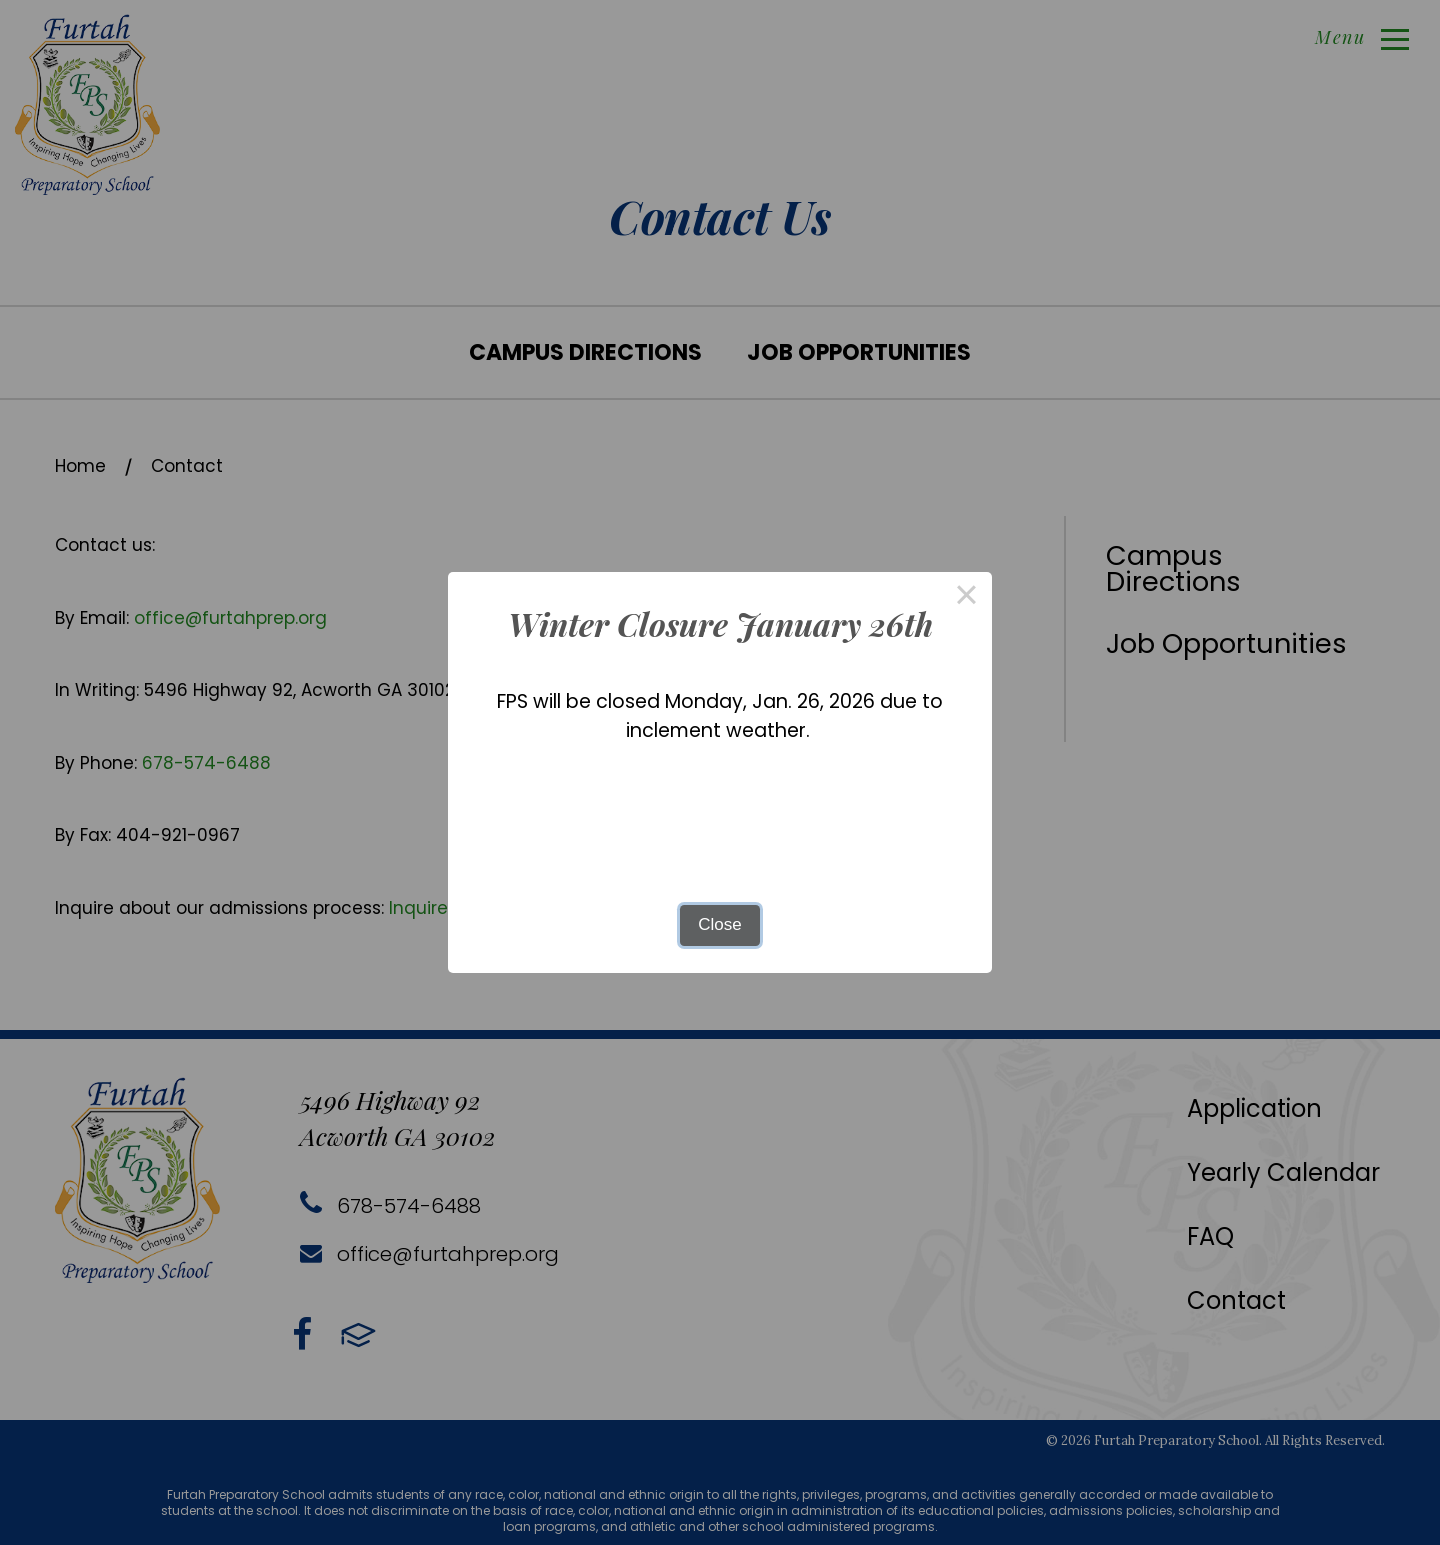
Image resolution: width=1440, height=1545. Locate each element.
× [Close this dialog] (967, 597)
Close (719, 924)
